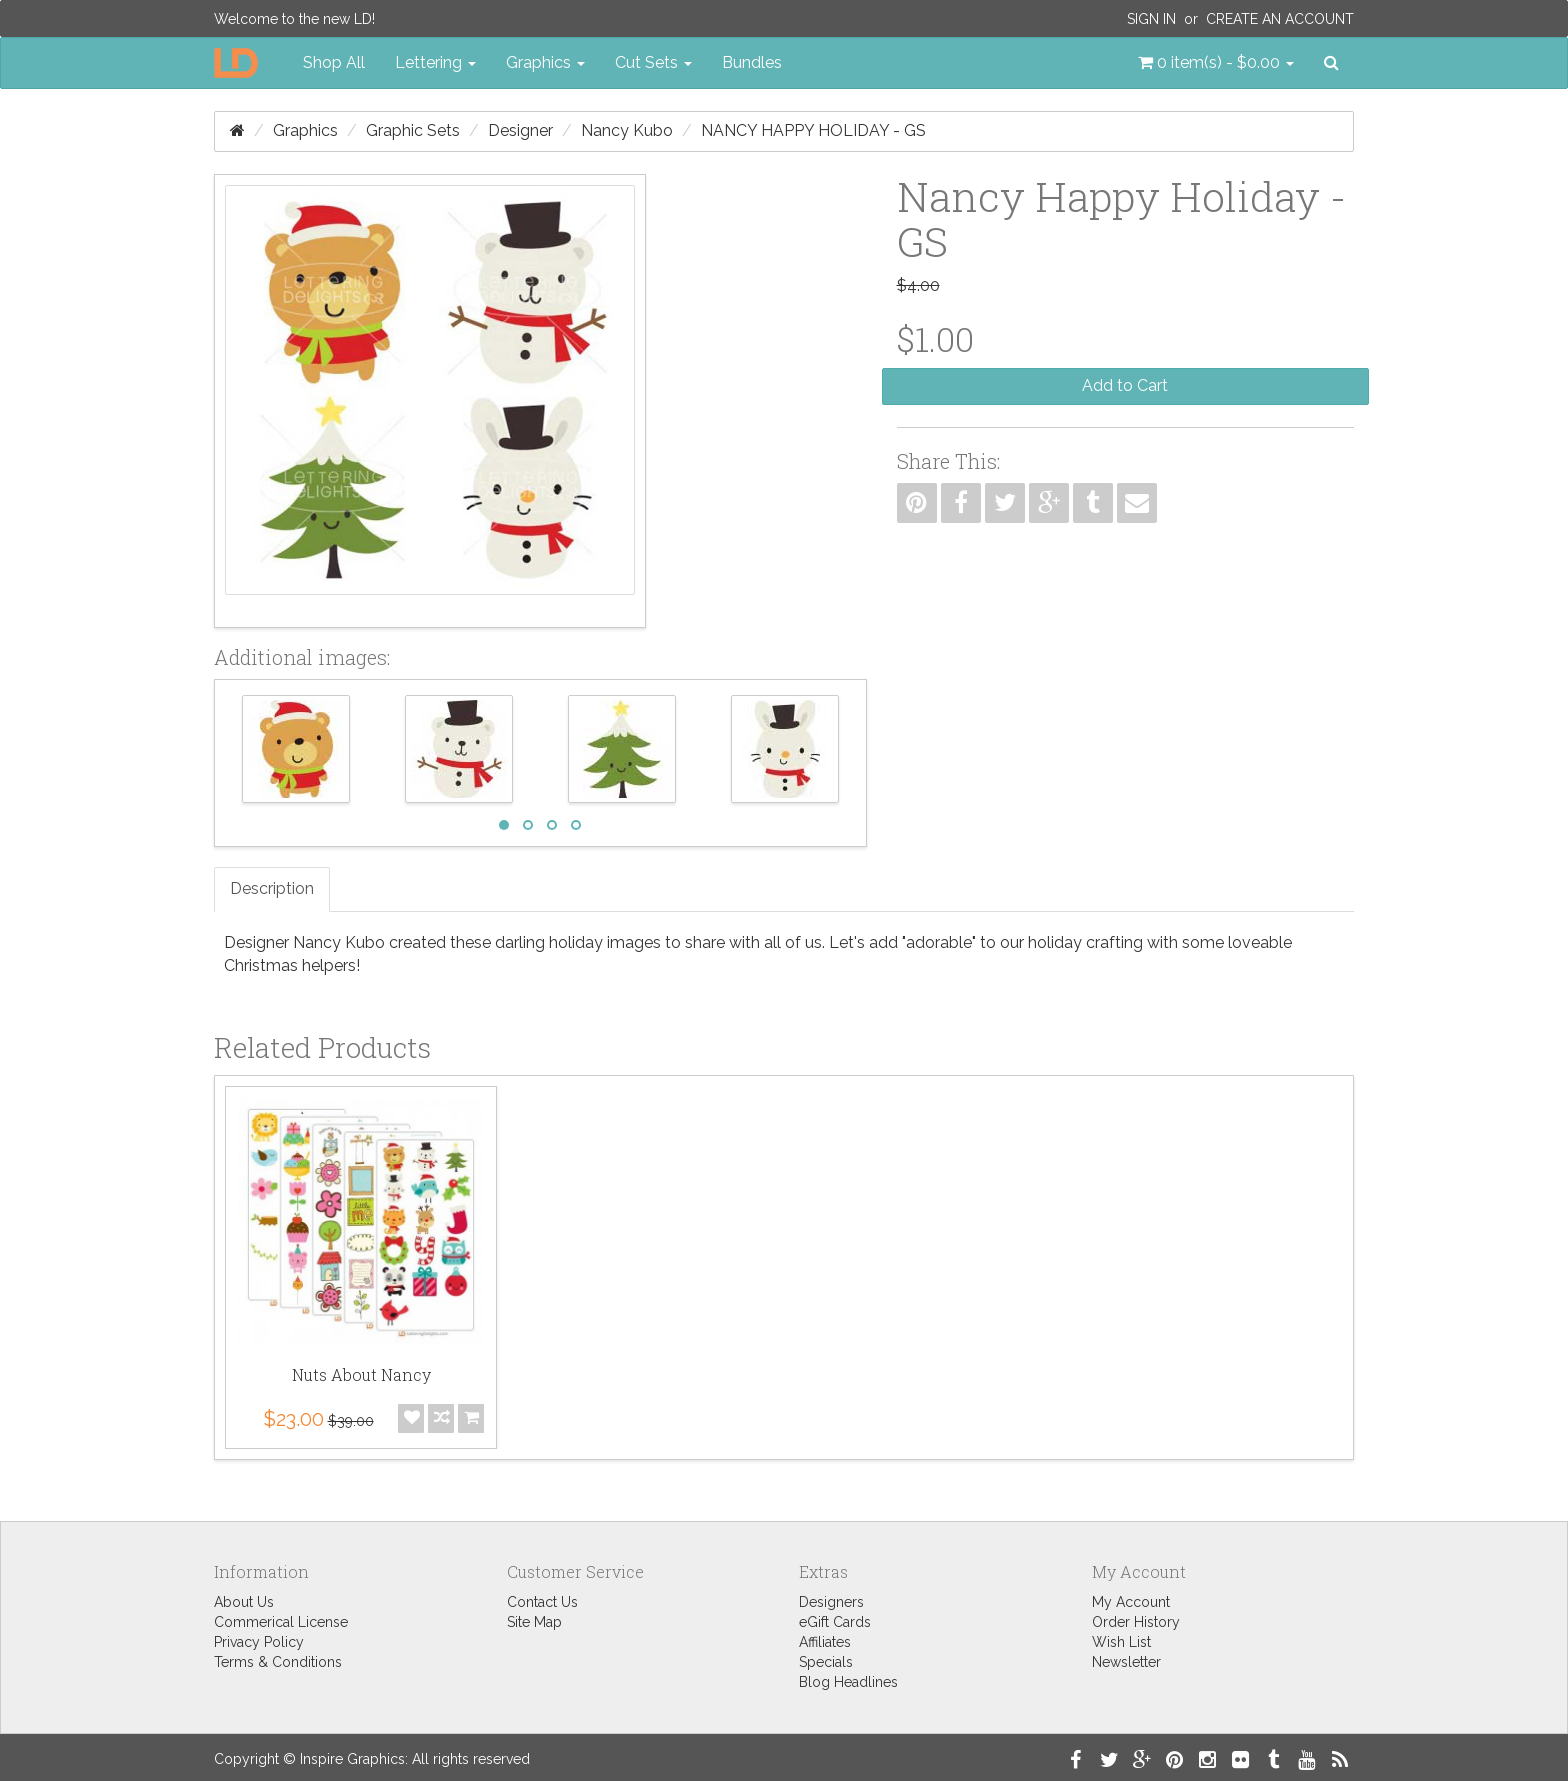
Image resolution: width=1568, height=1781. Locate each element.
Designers (831, 1602)
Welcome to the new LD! (294, 19)
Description (272, 888)
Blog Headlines (848, 1682)
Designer (520, 130)
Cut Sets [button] (653, 62)
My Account (1131, 1602)
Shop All (334, 62)
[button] (1216, 63)
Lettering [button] (435, 62)
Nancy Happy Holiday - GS (813, 130)
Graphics (305, 130)
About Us (244, 1602)
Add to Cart (1125, 385)
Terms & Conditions (278, 1662)
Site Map (534, 1622)
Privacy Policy (259, 1642)
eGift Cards (835, 1622)
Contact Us (542, 1602)
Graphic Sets (413, 130)
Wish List (1121, 1642)
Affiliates (825, 1642)
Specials (826, 1662)
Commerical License (281, 1622)
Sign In (1151, 19)
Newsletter (1126, 1662)
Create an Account (1280, 19)
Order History (1136, 1622)
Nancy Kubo (627, 130)
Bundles (752, 62)
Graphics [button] (545, 62)
